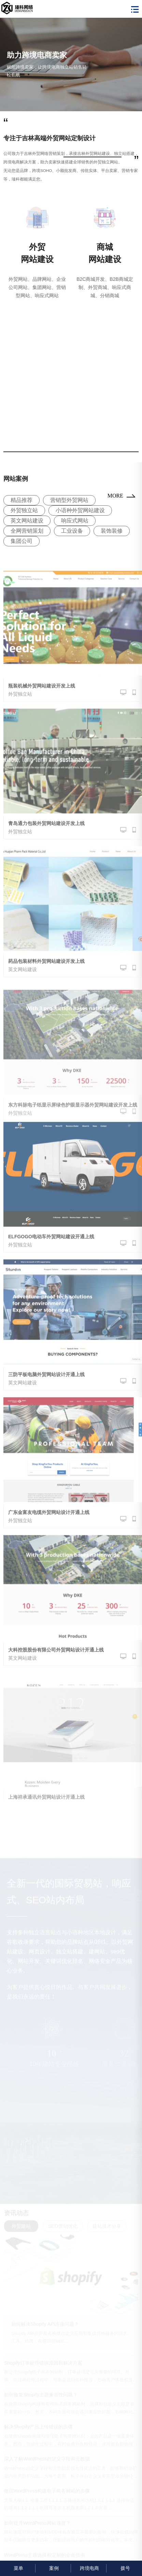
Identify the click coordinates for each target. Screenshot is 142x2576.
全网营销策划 (27, 531)
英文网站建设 (27, 520)
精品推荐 (21, 500)
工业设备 (72, 531)
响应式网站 (74, 520)
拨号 (124, 2568)
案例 (53, 2568)
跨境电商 (88, 2568)
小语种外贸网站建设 (80, 510)
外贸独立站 (24, 510)
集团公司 (21, 541)
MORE (115, 496)
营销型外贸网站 (69, 500)
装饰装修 (112, 531)
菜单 (17, 2568)
